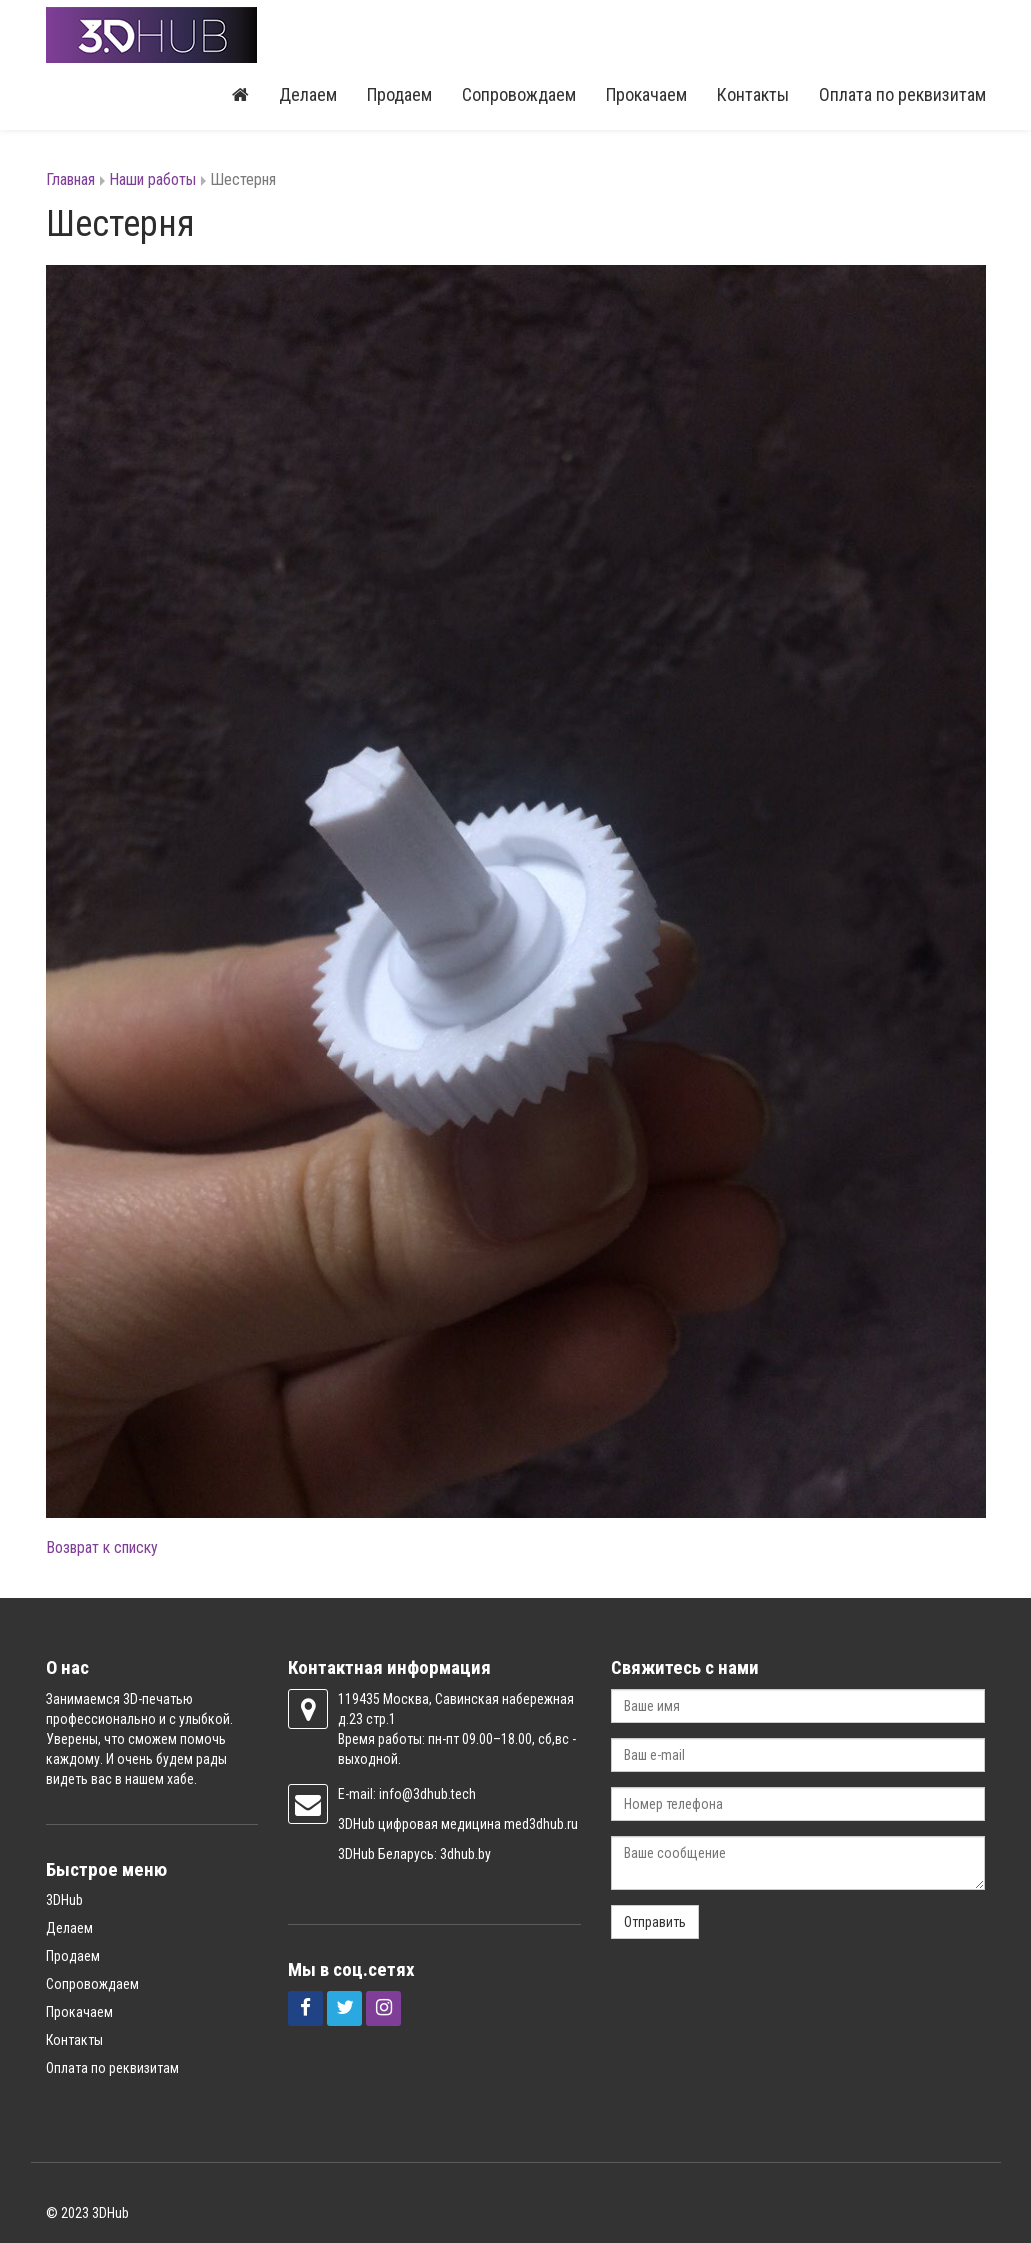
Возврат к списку (102, 1547)
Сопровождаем (519, 94)
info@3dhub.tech (427, 1794)
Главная (70, 179)
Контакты (753, 94)
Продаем (399, 94)
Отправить (655, 1922)
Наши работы (152, 179)
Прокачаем (646, 94)
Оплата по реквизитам (902, 94)
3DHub (64, 1900)
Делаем (308, 94)
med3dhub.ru (541, 1824)
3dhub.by (465, 1854)
